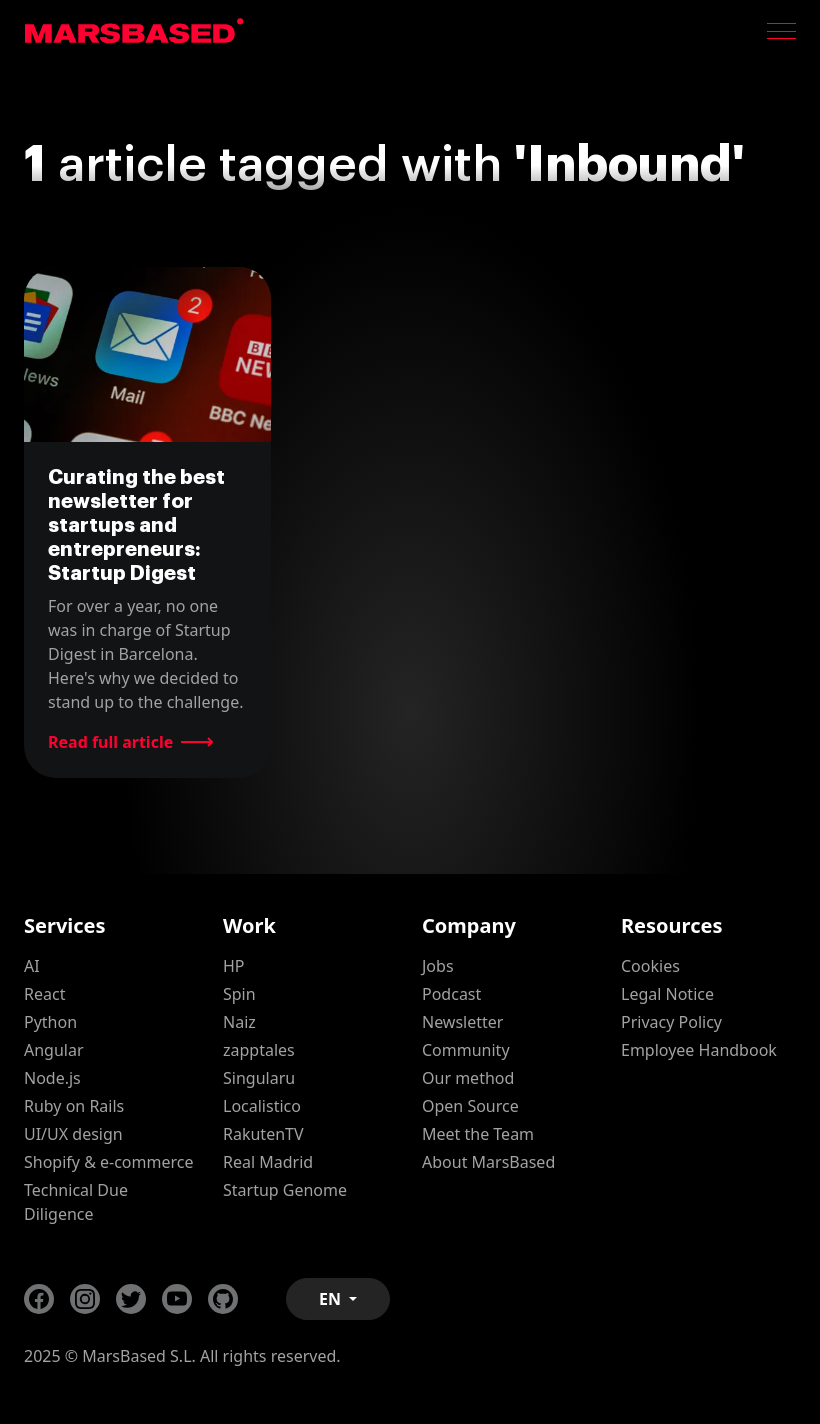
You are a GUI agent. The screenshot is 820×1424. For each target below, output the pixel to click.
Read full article (110, 742)
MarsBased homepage (134, 31)
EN (332, 1299)
